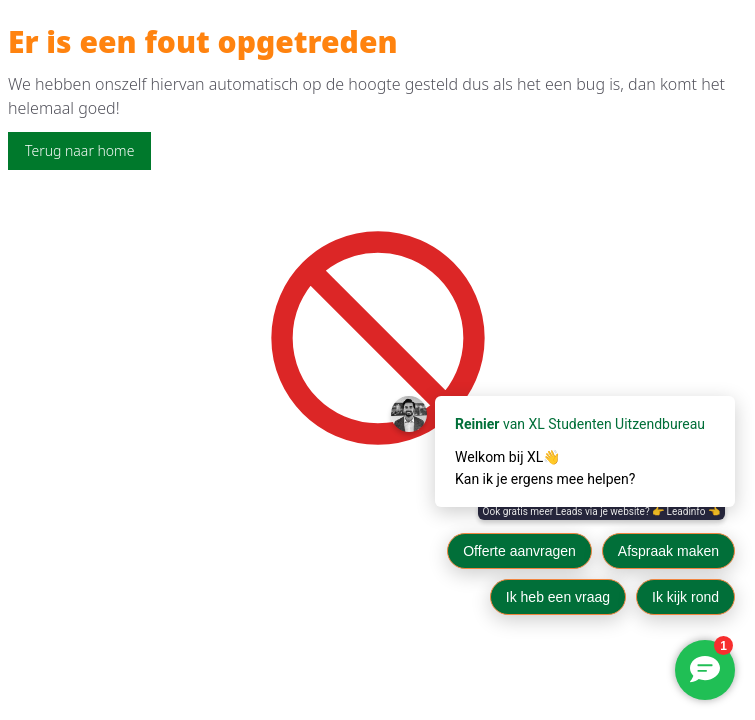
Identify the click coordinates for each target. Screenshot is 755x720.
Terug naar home (79, 150)
